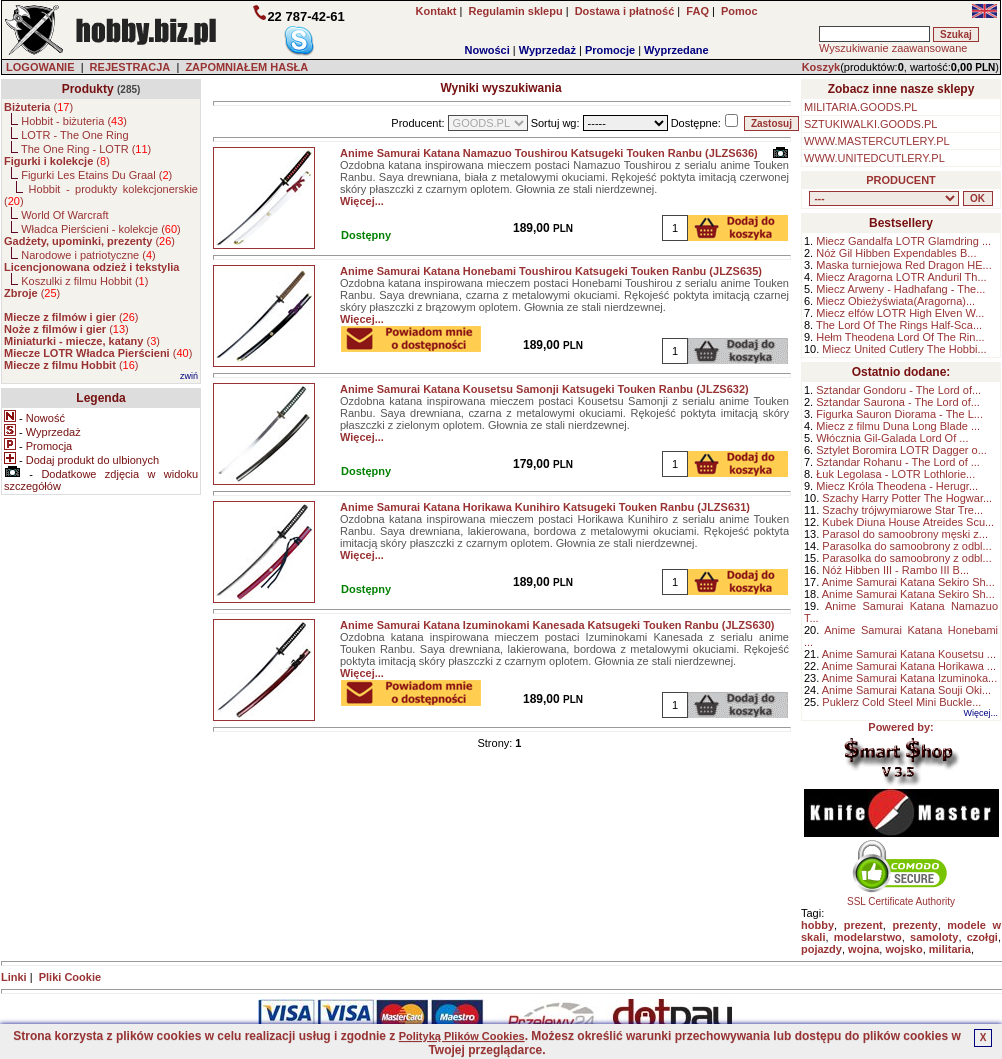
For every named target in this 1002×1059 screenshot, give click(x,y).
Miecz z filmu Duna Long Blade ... (898, 426)
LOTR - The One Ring (74, 135)
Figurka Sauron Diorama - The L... (899, 414)
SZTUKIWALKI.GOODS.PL (870, 124)
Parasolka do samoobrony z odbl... (906, 546)
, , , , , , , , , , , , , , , (884, 198)
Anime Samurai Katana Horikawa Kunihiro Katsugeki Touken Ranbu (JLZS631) (545, 507)
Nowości (487, 50)
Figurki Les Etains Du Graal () (96, 175)
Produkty (88, 89)
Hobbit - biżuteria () (74, 121)
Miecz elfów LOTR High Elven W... (900, 313)
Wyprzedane (676, 50)
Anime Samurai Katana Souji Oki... (906, 690)
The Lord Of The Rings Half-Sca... (899, 325)
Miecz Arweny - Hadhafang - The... (900, 289)
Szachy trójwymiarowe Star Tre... (902, 510)
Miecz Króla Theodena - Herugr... (897, 486)
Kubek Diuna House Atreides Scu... (908, 522)
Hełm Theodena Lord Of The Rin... (900, 337)
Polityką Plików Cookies (462, 1036)
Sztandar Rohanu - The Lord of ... (898, 462)
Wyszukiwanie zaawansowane (893, 48)
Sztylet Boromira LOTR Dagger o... (901, 450)
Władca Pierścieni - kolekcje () (101, 229)
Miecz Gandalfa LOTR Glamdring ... (903, 241)
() (38, 107)
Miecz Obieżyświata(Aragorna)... (895, 301)
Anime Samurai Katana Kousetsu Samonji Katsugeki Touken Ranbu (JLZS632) (544, 389)
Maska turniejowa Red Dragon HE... (903, 265)
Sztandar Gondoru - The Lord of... (898, 390)
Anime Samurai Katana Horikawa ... (909, 666)
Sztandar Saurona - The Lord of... (898, 402)
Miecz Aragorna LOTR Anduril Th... (901, 277)
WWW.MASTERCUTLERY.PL (877, 141)
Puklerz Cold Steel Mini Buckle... (901, 702)
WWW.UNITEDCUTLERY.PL (874, 158)
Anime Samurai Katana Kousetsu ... (909, 654)
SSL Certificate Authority (901, 897)
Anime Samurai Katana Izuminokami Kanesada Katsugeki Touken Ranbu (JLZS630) (557, 625)
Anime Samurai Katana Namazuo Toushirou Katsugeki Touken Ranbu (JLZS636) (549, 153)
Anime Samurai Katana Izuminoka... (909, 678)
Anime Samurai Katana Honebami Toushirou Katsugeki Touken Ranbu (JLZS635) (551, 271)
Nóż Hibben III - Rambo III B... (895, 570)
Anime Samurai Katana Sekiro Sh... (908, 582)
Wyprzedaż (547, 50)
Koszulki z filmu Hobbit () (84, 281)
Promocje (610, 50)
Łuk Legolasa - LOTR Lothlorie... (895, 474)
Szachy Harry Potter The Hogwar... (907, 498)
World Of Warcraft (64, 215)
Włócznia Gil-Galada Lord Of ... (892, 438)
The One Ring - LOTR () (86, 149)
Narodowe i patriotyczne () (88, 255)
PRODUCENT (901, 180)
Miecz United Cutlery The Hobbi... (904, 349)
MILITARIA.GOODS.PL (861, 107)
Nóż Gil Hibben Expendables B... (896, 253)
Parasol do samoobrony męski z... (905, 534)
